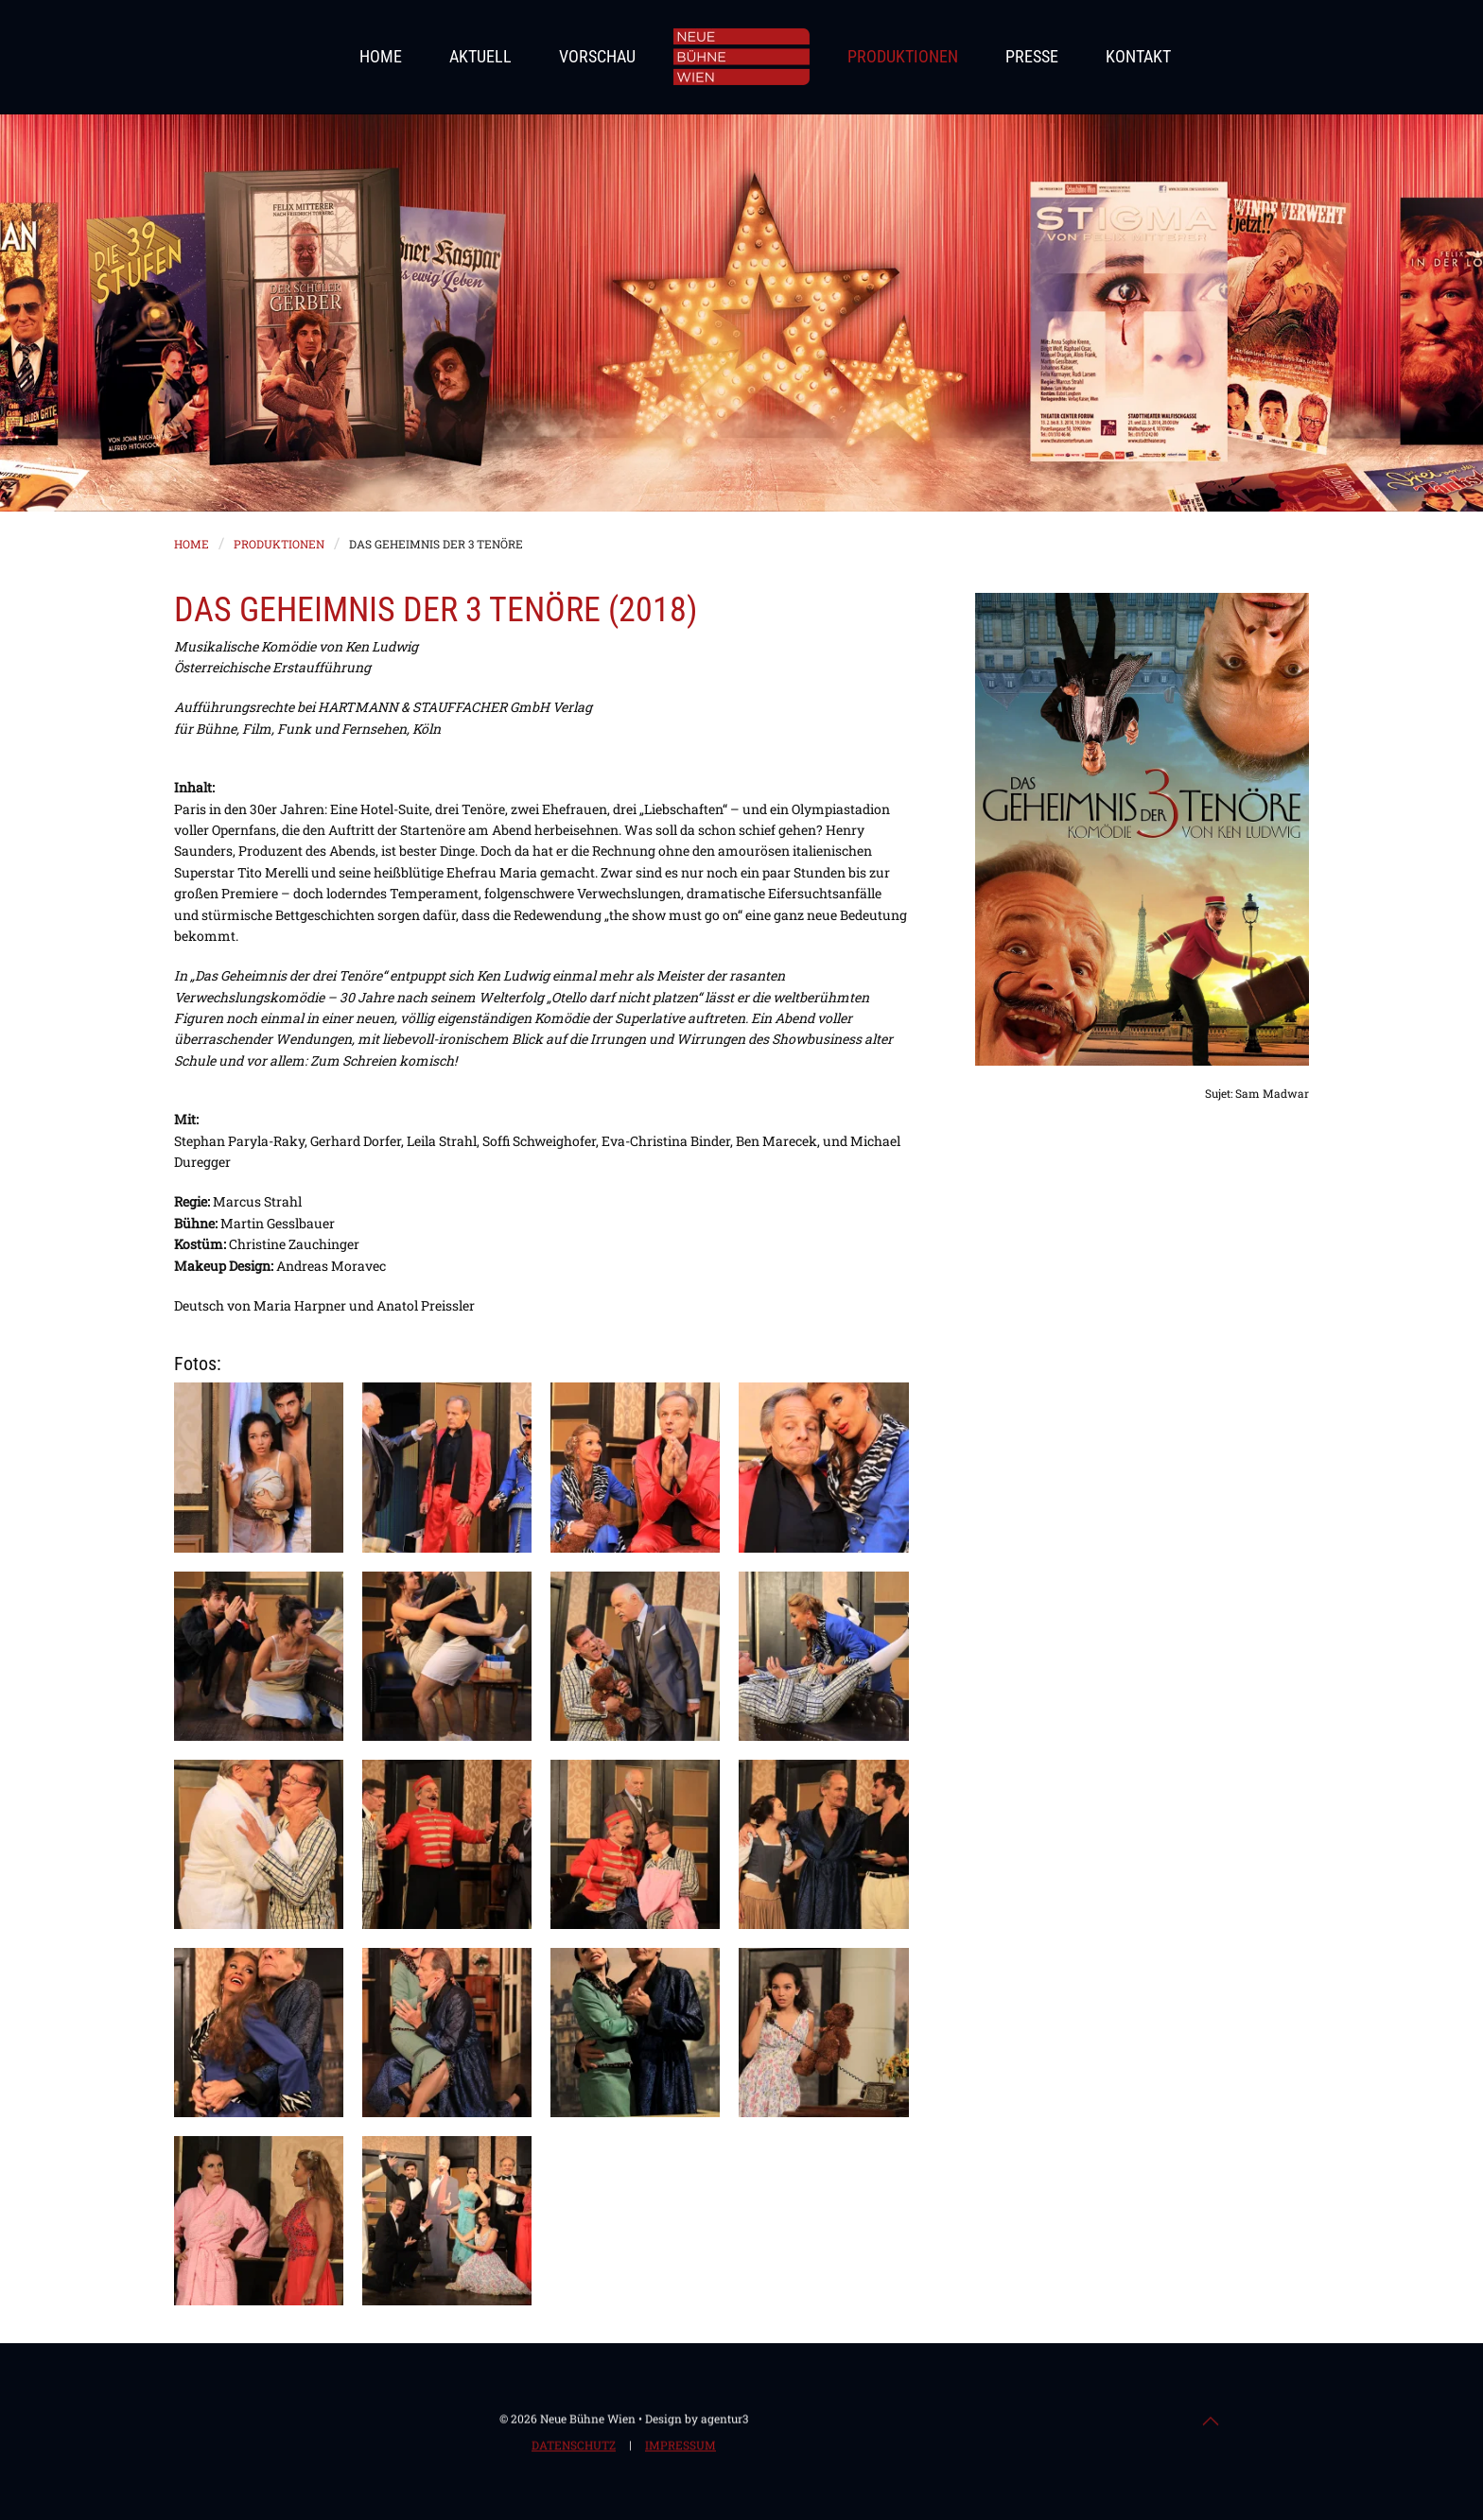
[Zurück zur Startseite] (741, 56)
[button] (258, 1467)
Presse (1031, 56)
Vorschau (597, 56)
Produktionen (902, 56)
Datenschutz (574, 2447)
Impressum (680, 2447)
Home (380, 56)
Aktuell (480, 56)
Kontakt (1138, 56)
